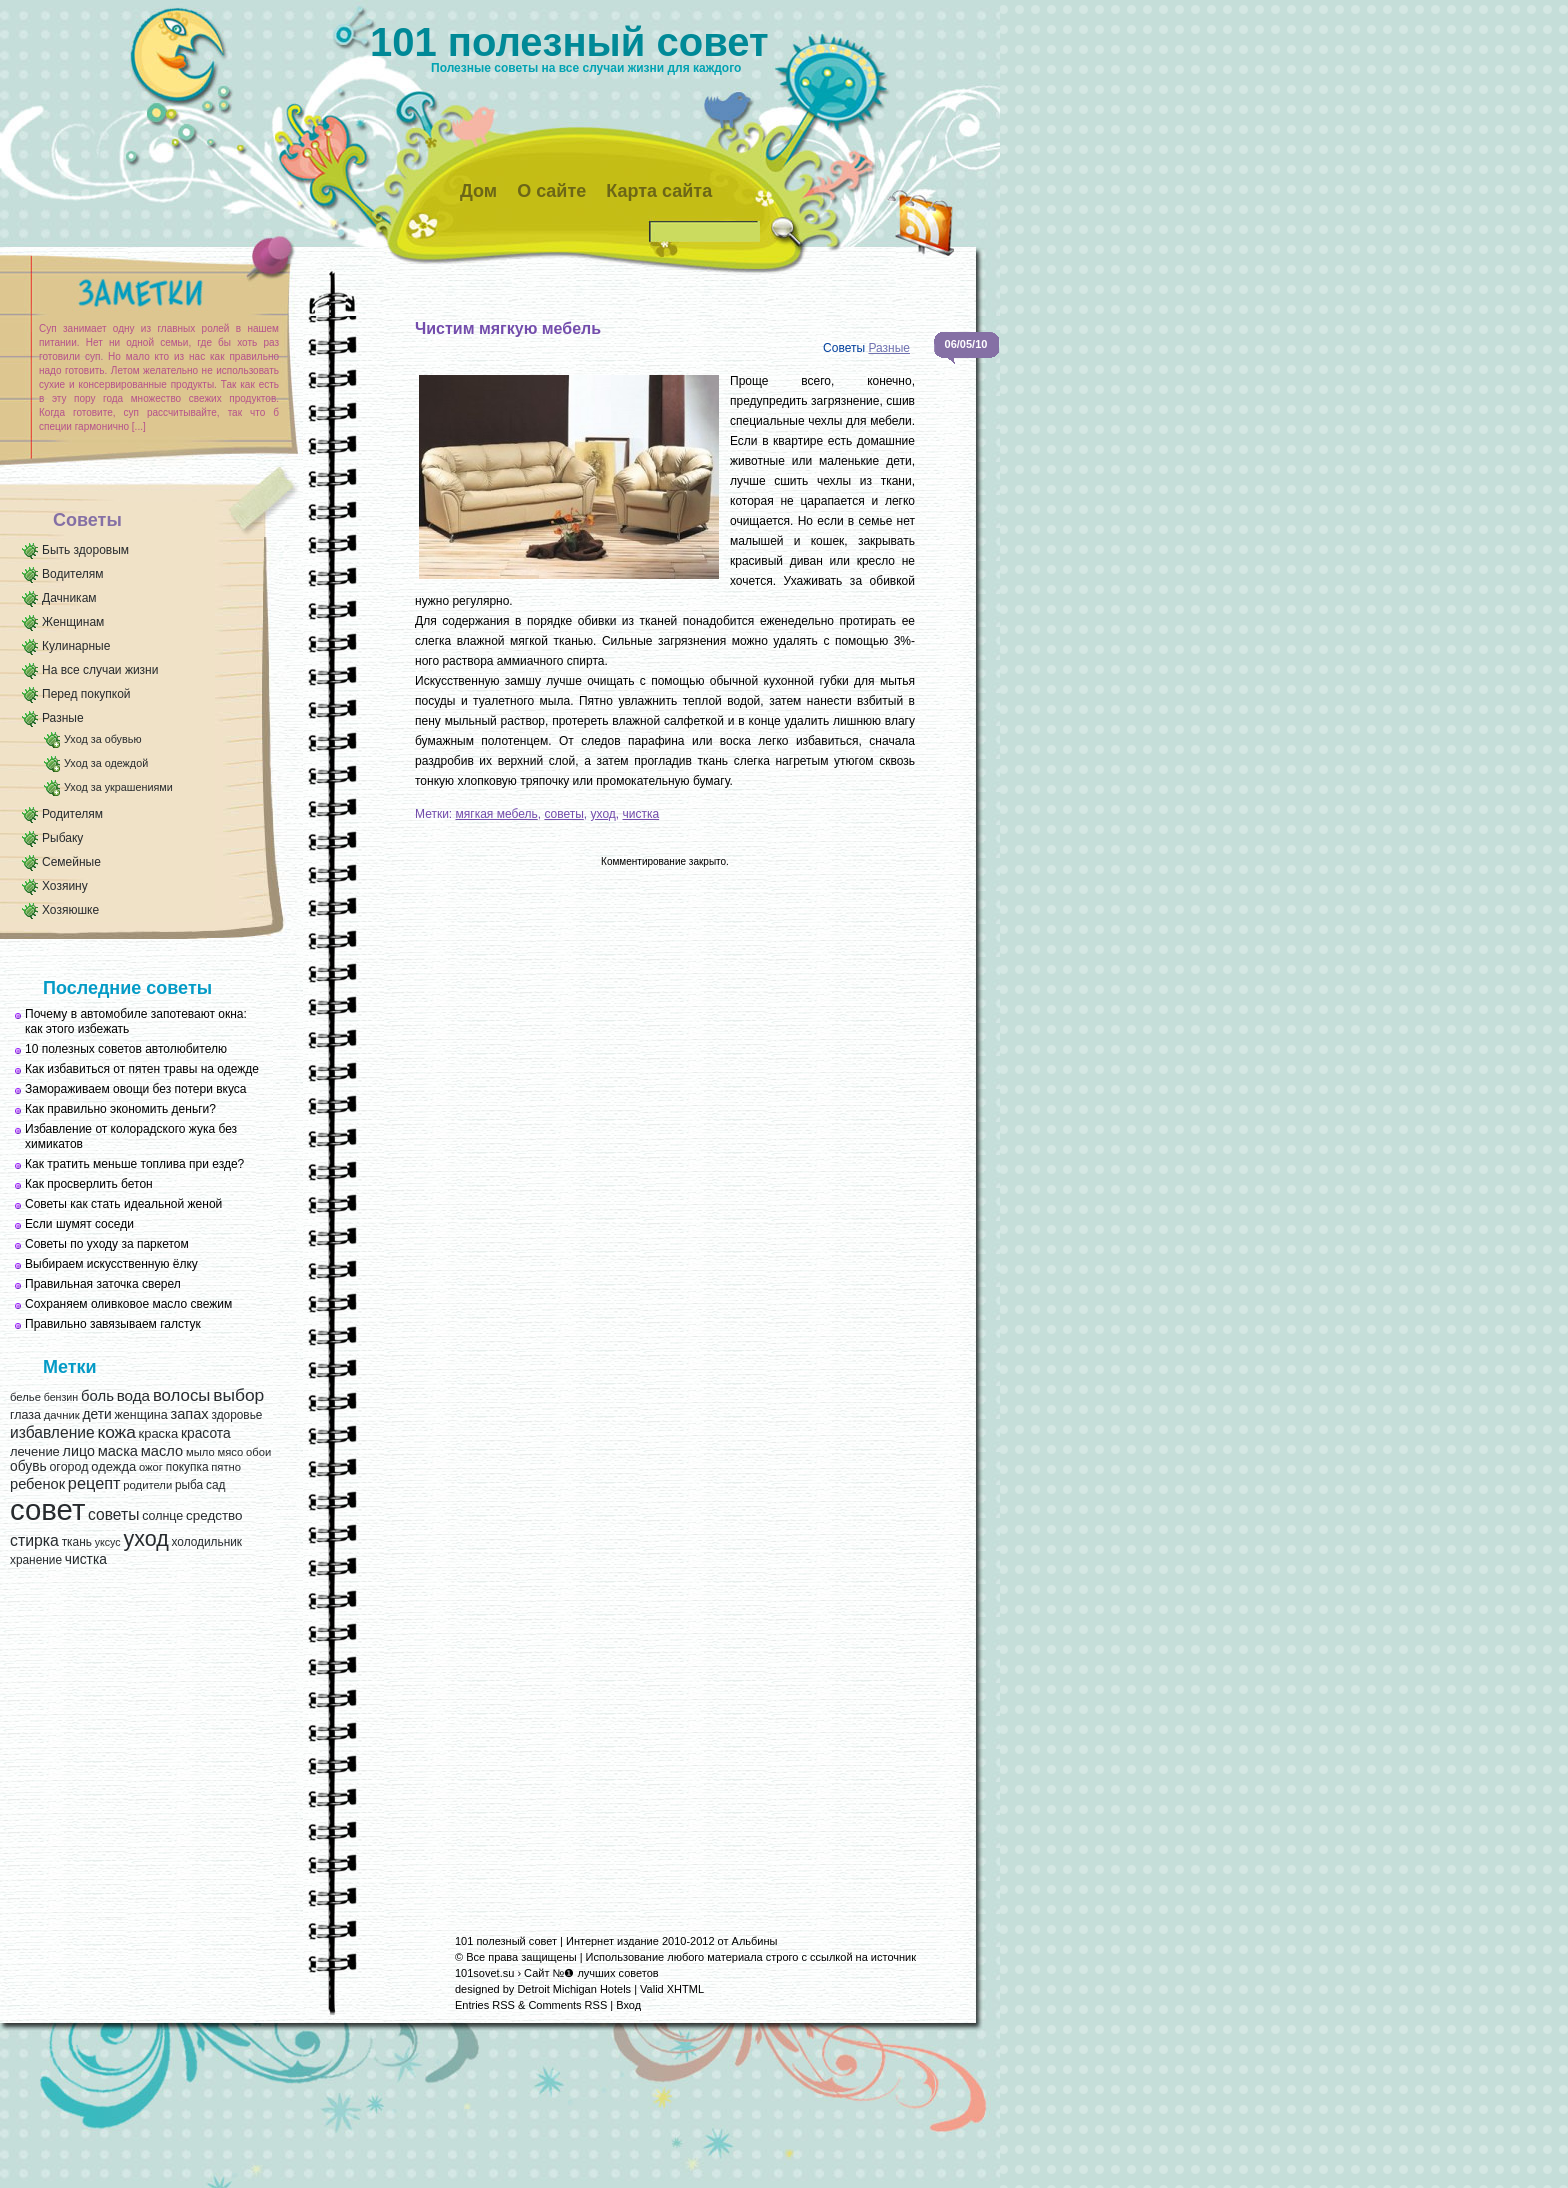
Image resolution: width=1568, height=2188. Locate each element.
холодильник (207, 1542)
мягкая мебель (497, 814)
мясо (230, 1452)
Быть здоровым (85, 550)
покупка (187, 1467)
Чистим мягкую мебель (508, 328)
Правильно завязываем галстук (113, 1324)
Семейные (71, 862)
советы (113, 1514)
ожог (151, 1467)
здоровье (236, 1415)
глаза (25, 1415)
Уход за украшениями (118, 787)
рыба (189, 1485)
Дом (478, 191)
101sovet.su (484, 1973)
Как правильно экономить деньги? (120, 1109)
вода (133, 1395)
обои (258, 1452)
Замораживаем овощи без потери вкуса (136, 1089)
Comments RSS (567, 2005)
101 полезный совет (569, 42)
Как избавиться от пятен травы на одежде (142, 1069)
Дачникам (69, 598)
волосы (182, 1395)
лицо (79, 1451)
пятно (226, 1467)
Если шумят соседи (79, 1224)
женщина (140, 1415)
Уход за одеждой (106, 763)
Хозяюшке (70, 910)
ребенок (37, 1484)
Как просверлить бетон (89, 1184)
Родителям (72, 814)
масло (162, 1451)
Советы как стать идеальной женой (123, 1204)
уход (145, 1539)
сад (215, 1485)
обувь (28, 1466)
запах (189, 1414)
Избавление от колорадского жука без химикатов (131, 1136)
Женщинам (73, 622)
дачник (62, 1415)
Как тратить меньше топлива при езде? (134, 1164)
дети (96, 1414)
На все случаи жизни (100, 670)
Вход (628, 2005)
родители (147, 1485)
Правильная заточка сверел (103, 1284)
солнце (162, 1516)
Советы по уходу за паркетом (107, 1244)
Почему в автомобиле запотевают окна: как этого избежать (136, 1021)
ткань (77, 1542)
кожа (116, 1432)
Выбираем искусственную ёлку (111, 1264)
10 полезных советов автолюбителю (126, 1049)
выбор (238, 1395)
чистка (86, 1559)
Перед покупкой (86, 694)
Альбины (755, 1941)
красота (206, 1433)
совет (47, 1509)
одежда (113, 1466)
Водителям (73, 574)
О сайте (551, 191)
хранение (36, 1560)
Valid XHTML (672, 1989)
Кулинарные (76, 646)
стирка (34, 1540)
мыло (200, 1452)
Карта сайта (659, 191)
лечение (35, 1451)
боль (97, 1396)
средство (214, 1515)
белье (25, 1397)
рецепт (94, 1483)
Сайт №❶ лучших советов (591, 1973)
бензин (61, 1397)
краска (159, 1433)
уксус (108, 1542)
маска (118, 1451)
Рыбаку (62, 838)
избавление (52, 1432)
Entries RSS (485, 2005)
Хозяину (65, 886)
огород (68, 1467)
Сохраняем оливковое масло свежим (128, 1304)
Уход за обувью (102, 739)
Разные (63, 718)
